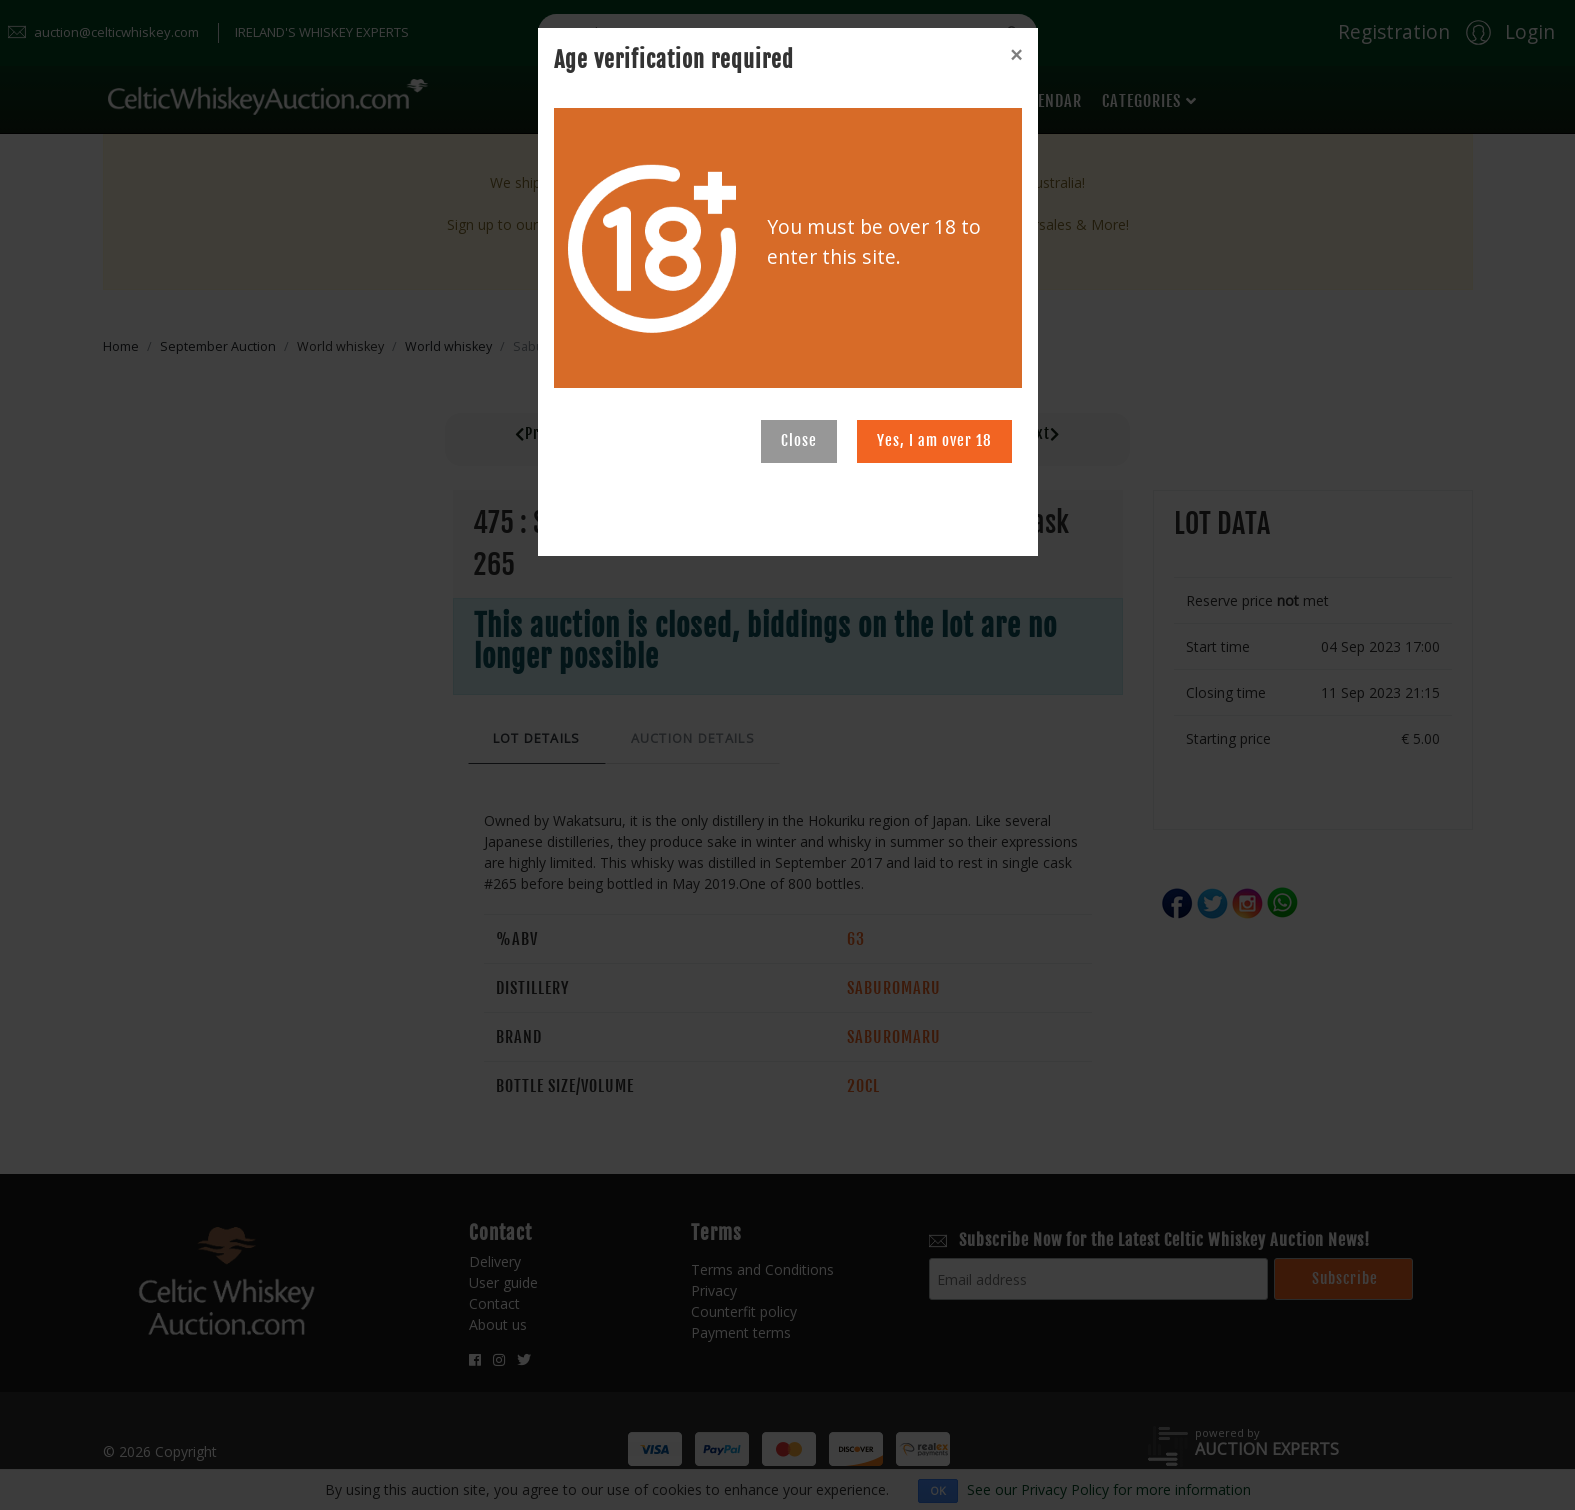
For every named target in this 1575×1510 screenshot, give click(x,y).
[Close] (1016, 55)
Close (799, 440)
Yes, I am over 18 (934, 440)
